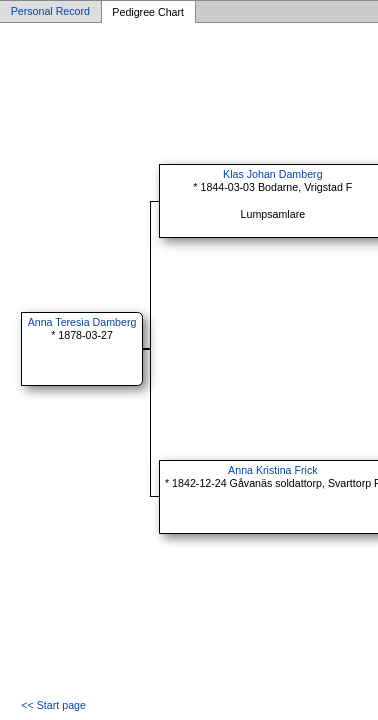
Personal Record (50, 12)
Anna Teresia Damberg (82, 322)
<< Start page (53, 705)
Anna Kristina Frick (272, 470)
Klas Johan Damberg (273, 174)
